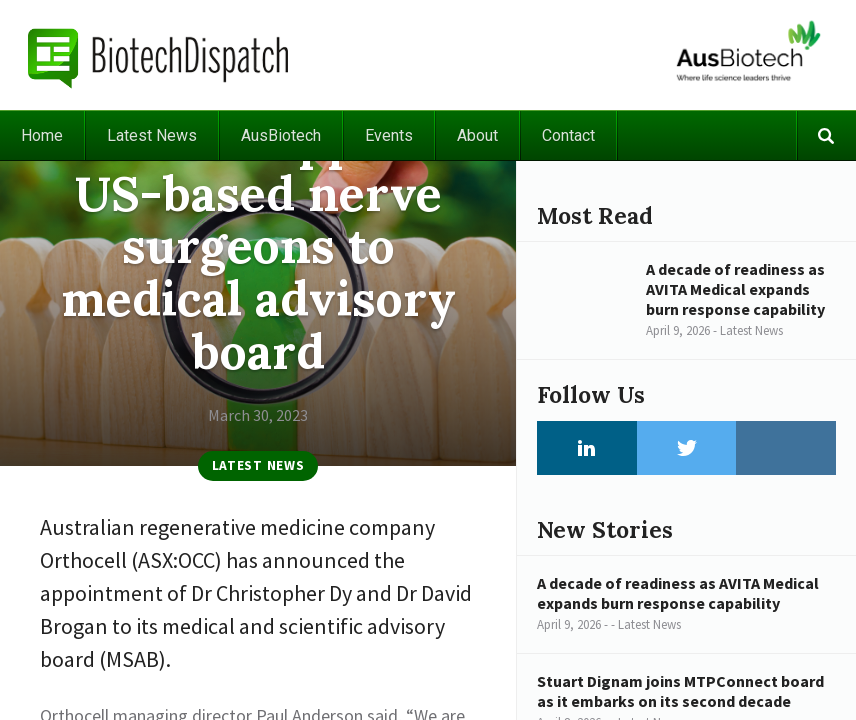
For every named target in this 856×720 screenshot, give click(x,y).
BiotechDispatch (159, 55)
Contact (568, 135)
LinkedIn (587, 448)
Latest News (152, 135)
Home (42, 135)
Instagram (786, 448)
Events (389, 135)
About (477, 135)
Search (826, 135)
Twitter (687, 448)
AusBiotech (281, 135)
